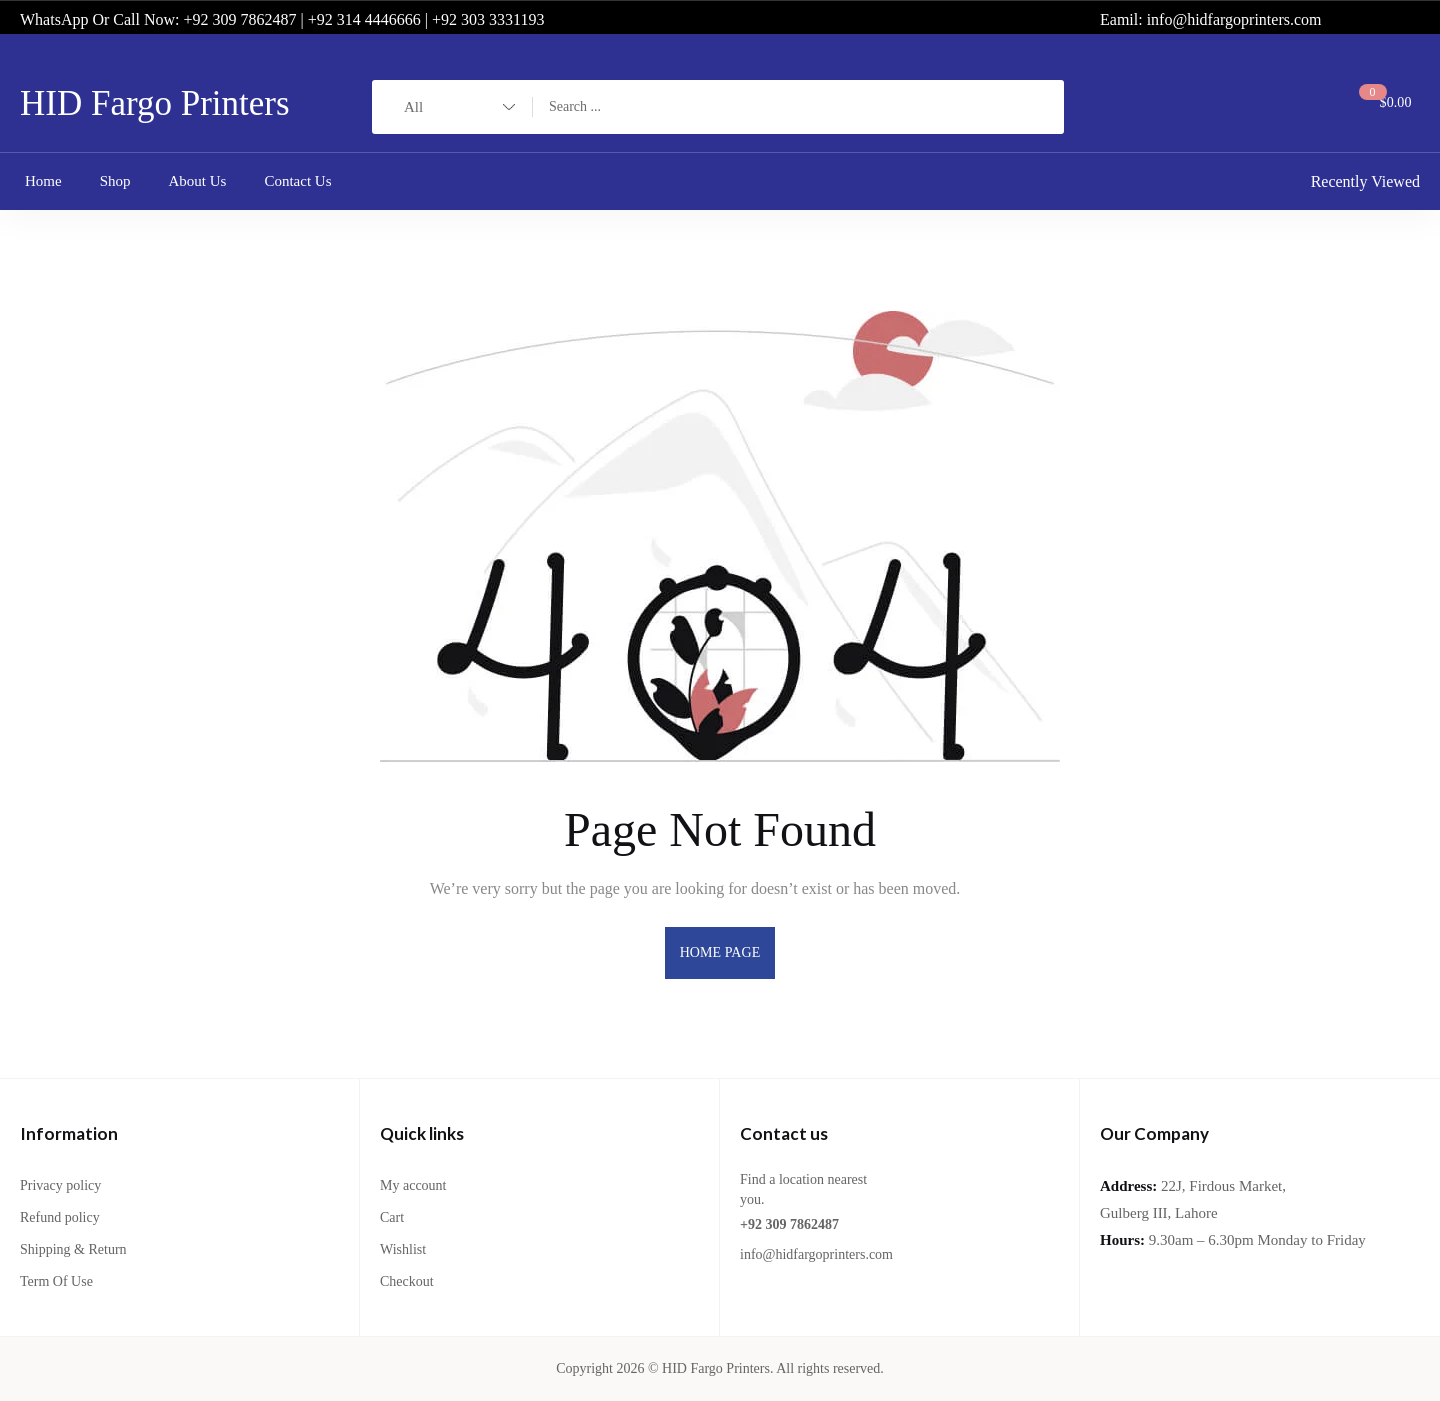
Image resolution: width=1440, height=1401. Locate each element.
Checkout (407, 1281)
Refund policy (60, 1217)
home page (720, 952)
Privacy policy (60, 1185)
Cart (392, 1217)
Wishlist (403, 1249)
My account (413, 1185)
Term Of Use (56, 1281)
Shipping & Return (73, 1249)
